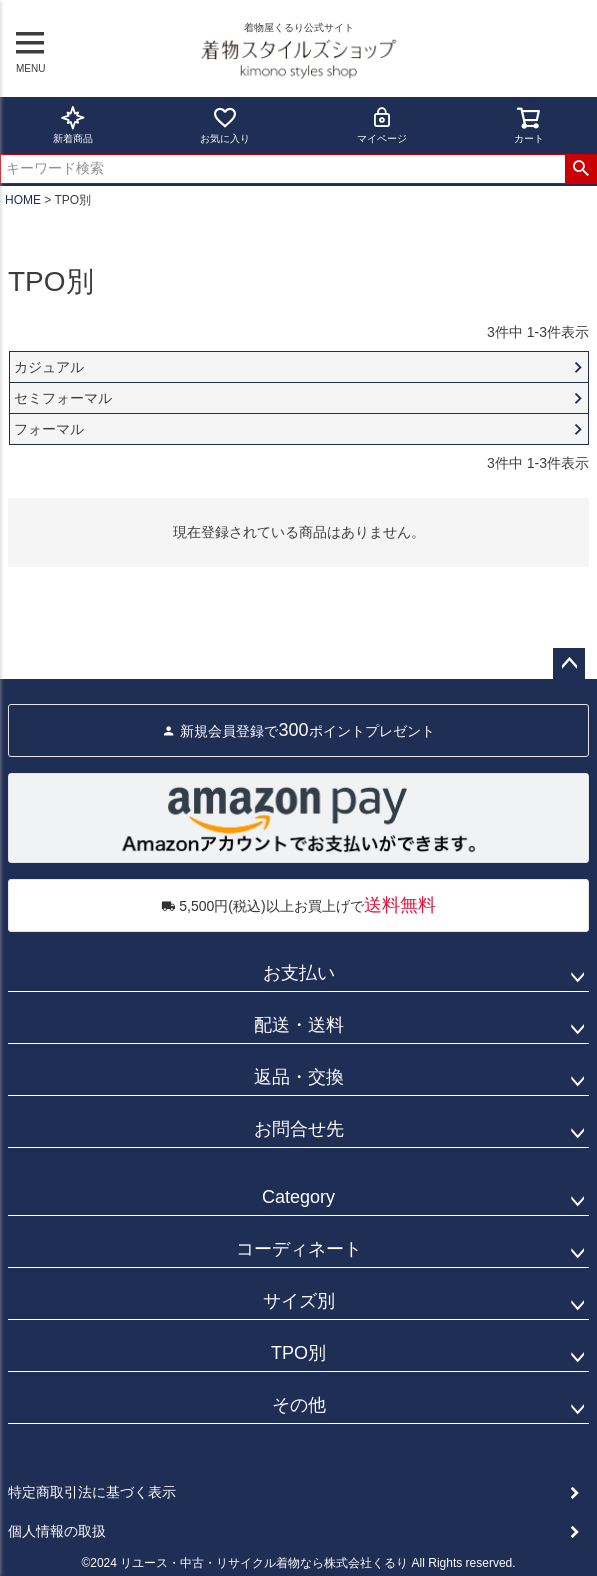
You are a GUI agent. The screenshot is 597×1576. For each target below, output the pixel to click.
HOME (23, 200)
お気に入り (225, 124)
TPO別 (298, 1353)
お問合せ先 (299, 1129)
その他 (299, 1405)
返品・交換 (299, 1077)
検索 (580, 169)
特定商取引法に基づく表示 (92, 1492)
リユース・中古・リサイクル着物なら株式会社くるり (264, 1563)
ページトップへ (569, 664)
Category (298, 1197)
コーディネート (299, 1249)
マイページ (382, 124)
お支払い (299, 973)
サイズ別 (299, 1301)
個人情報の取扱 (57, 1531)
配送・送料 (299, 1025)
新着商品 (73, 124)
